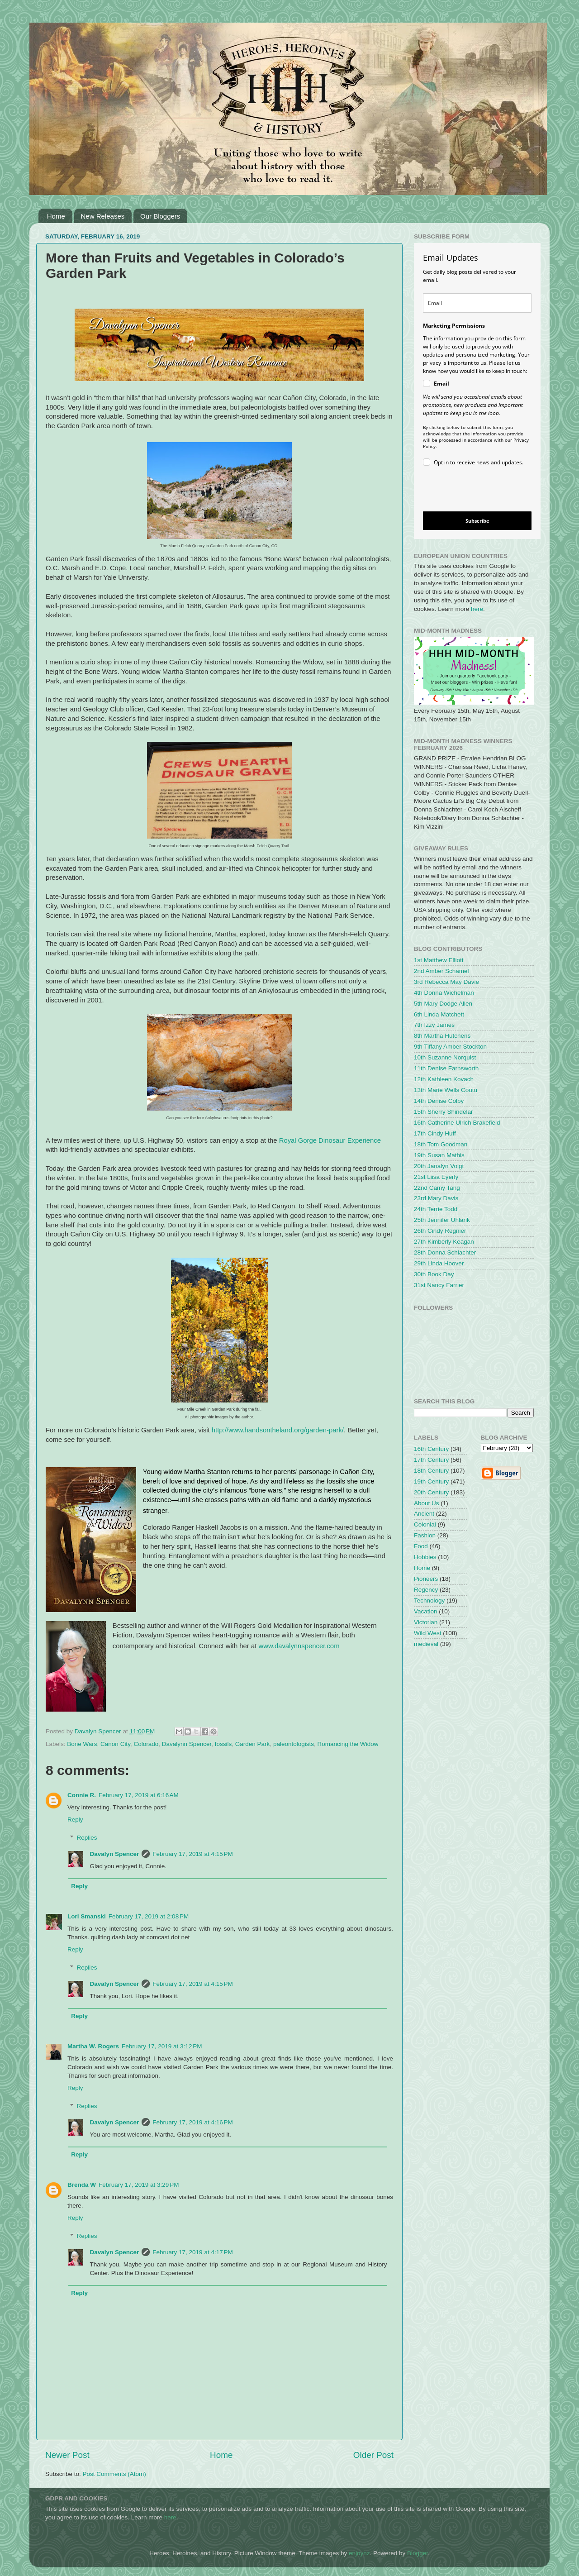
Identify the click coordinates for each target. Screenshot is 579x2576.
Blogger (417, 2553)
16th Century (431, 1448)
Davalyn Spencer (114, 1854)
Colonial (425, 1524)
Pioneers (426, 1578)
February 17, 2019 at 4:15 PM (192, 1854)
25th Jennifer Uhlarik (442, 1219)
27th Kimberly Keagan (444, 1241)
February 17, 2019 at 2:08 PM (149, 1916)
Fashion (425, 1535)
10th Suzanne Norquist (445, 1057)
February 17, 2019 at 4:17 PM (192, 2252)
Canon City (115, 1744)
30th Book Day (434, 1274)
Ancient (424, 1513)
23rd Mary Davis (436, 1198)
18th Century (431, 1470)
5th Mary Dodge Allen (443, 1003)
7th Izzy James (434, 1024)
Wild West (427, 1633)
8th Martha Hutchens (442, 1035)
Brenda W (81, 2184)
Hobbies (425, 1557)
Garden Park (252, 1744)
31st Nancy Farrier (439, 1285)
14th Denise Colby (439, 1100)
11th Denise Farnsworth (446, 1068)
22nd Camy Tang (437, 1187)
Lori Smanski (86, 1916)
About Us (426, 1503)
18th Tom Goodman (440, 1144)
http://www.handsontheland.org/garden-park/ (278, 1430)
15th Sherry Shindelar (443, 1111)
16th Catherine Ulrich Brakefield (457, 1122)
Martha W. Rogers (93, 2046)
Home (56, 216)
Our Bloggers (160, 216)
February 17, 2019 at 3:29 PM (139, 2184)
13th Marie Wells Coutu (445, 1090)
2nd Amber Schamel (441, 971)
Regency (426, 1589)
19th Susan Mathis (439, 1155)
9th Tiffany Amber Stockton (450, 1046)
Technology (429, 1600)
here (477, 609)
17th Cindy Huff (435, 1133)
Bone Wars (82, 1744)
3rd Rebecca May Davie (446, 981)
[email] (477, 303)
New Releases (103, 216)
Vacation (425, 1611)
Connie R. (81, 1795)
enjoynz (359, 2553)
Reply (75, 1819)
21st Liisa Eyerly (436, 1177)
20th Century (431, 1492)
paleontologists (293, 1744)
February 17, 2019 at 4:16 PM (192, 2122)
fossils (223, 1744)
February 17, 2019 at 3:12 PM (162, 2046)
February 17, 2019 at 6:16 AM (139, 1795)
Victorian (425, 1622)
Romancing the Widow (347, 1744)
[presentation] (470, 490)
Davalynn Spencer (187, 1744)
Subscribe (477, 520)
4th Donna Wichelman (444, 992)
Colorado (145, 1744)
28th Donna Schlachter (445, 1252)
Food (421, 1546)
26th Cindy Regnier (440, 1230)
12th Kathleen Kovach (444, 1079)
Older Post (373, 2455)
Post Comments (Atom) (114, 2474)
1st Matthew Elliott (439, 960)
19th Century (431, 1481)
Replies (87, 1837)
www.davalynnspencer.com (298, 1646)
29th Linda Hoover (439, 1263)
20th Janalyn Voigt (439, 1166)
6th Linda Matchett (439, 1014)
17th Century (431, 1459)
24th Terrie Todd (435, 1209)
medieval (426, 1644)
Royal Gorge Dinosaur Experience (330, 1140)
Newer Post (67, 2455)
